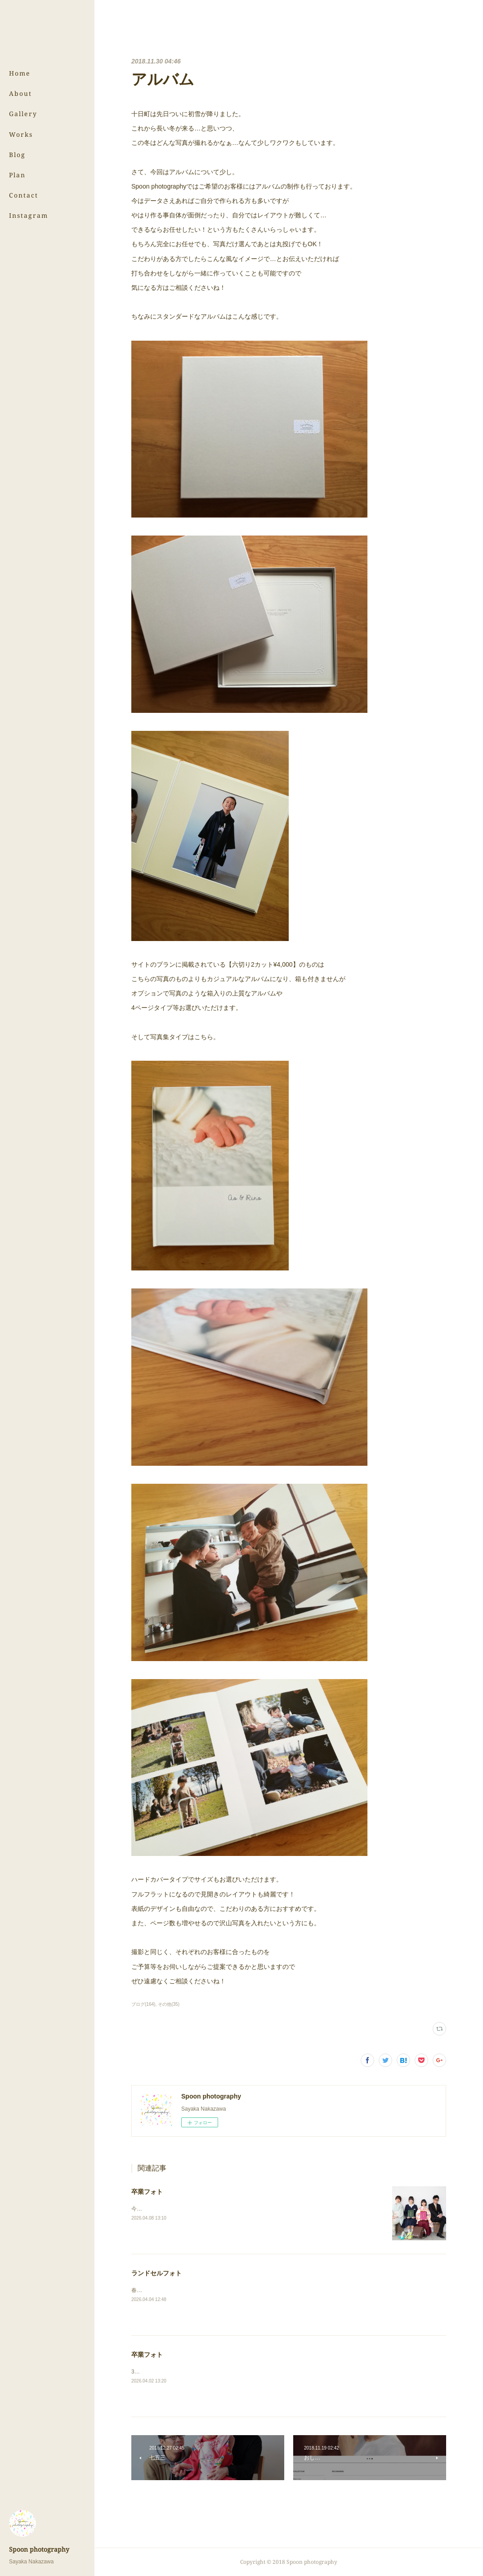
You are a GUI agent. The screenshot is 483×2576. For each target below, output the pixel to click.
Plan (17, 175)
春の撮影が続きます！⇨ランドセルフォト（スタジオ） (197, 2290)
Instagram (28, 215)
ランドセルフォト (156, 2273)
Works (21, 134)
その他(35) (168, 2004)
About (20, 93)
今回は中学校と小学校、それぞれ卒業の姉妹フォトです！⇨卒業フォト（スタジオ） (232, 2209)
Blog (17, 154)
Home (20, 73)
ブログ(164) (143, 2004)
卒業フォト (147, 2191)
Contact (23, 195)
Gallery (23, 113)
